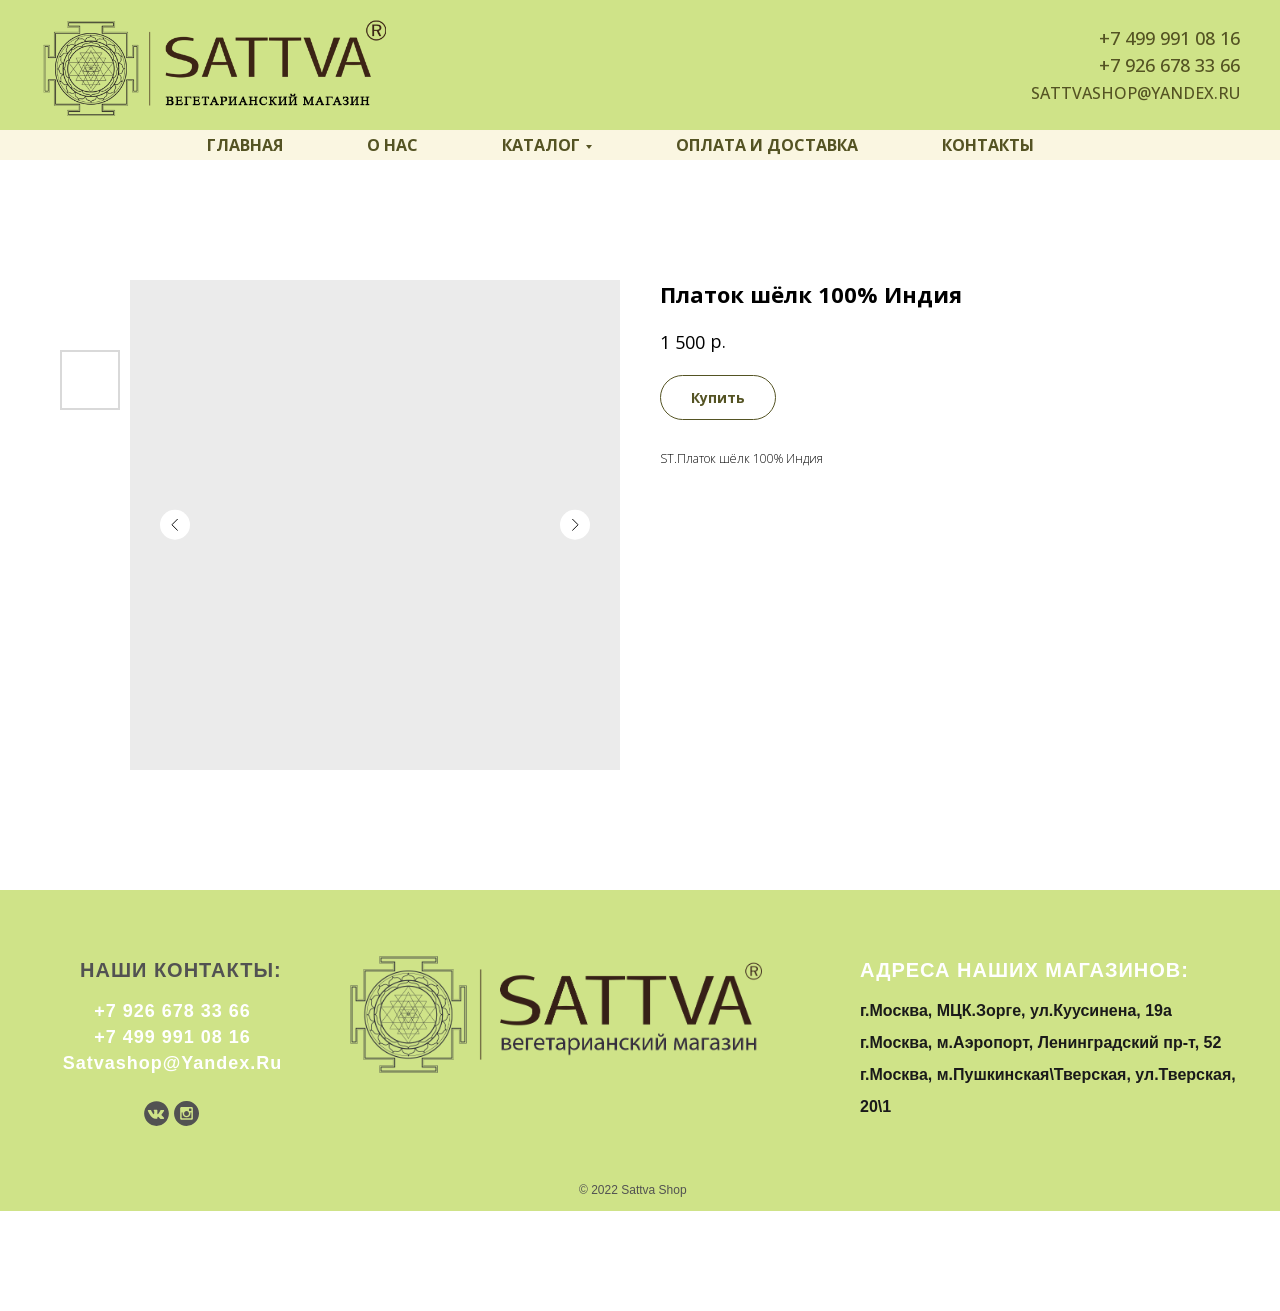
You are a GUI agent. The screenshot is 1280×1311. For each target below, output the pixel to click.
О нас (392, 145)
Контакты (988, 145)
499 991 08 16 (1182, 38)
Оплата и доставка (767, 145)
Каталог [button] (541, 145)
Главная (245, 145)
